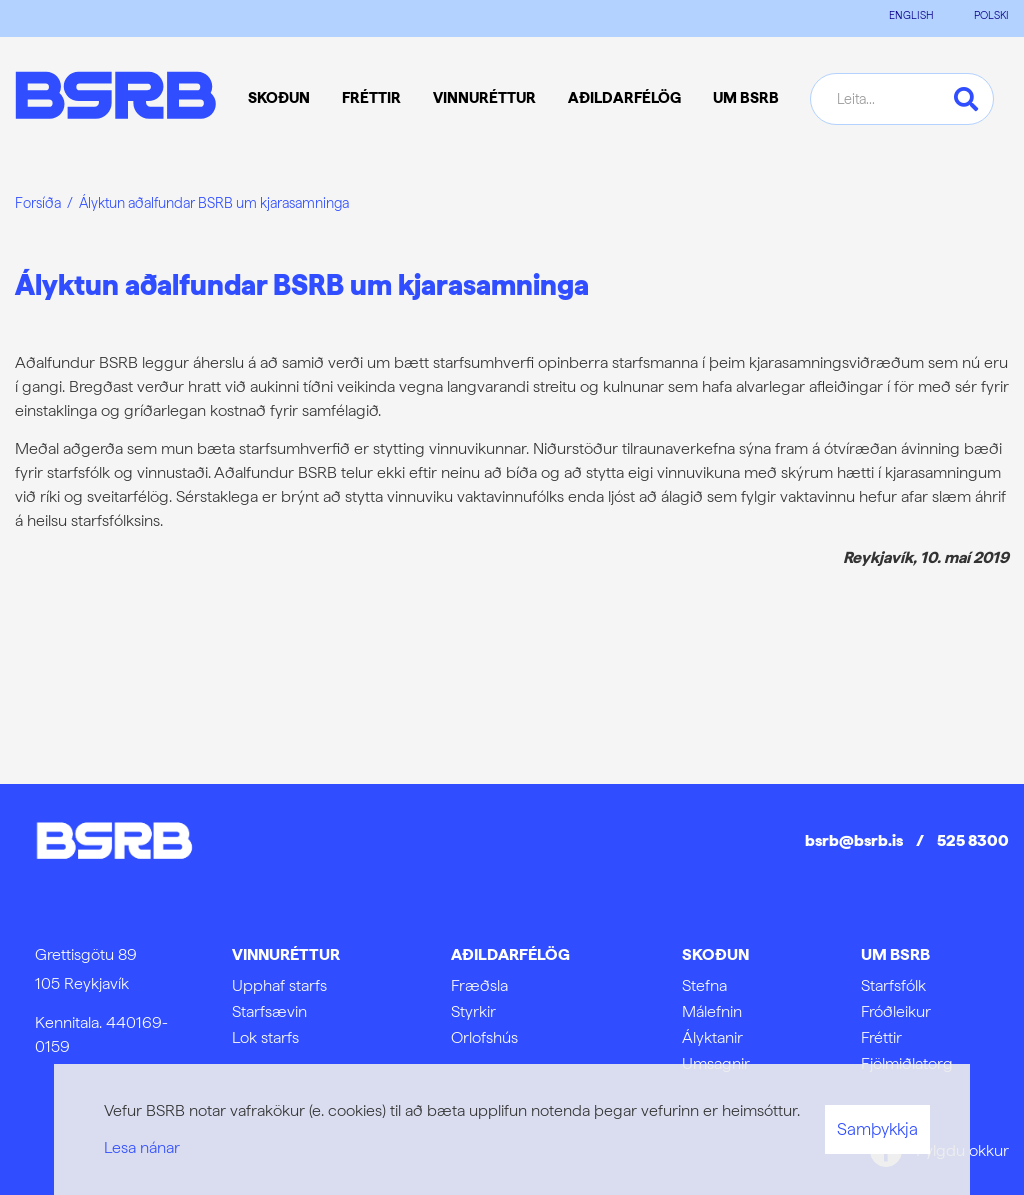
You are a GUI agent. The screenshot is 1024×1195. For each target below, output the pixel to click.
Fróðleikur (896, 1011)
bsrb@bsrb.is (854, 840)
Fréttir (881, 1037)
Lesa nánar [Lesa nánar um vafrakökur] (142, 1147)
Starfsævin (269, 1011)
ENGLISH (911, 15)
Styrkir (473, 1011)
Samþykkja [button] (877, 1129)
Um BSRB (895, 954)
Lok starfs (265, 1037)
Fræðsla (479, 985)
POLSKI (991, 15)
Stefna (704, 985)
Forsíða (38, 202)
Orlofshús (484, 1037)
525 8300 (973, 840)
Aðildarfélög (510, 954)
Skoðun (715, 954)
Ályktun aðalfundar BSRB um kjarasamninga (214, 202)
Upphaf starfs (279, 985)
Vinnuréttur (286, 954)
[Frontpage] (115, 98)
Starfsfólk (893, 985)
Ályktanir (712, 1037)
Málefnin (712, 1011)
